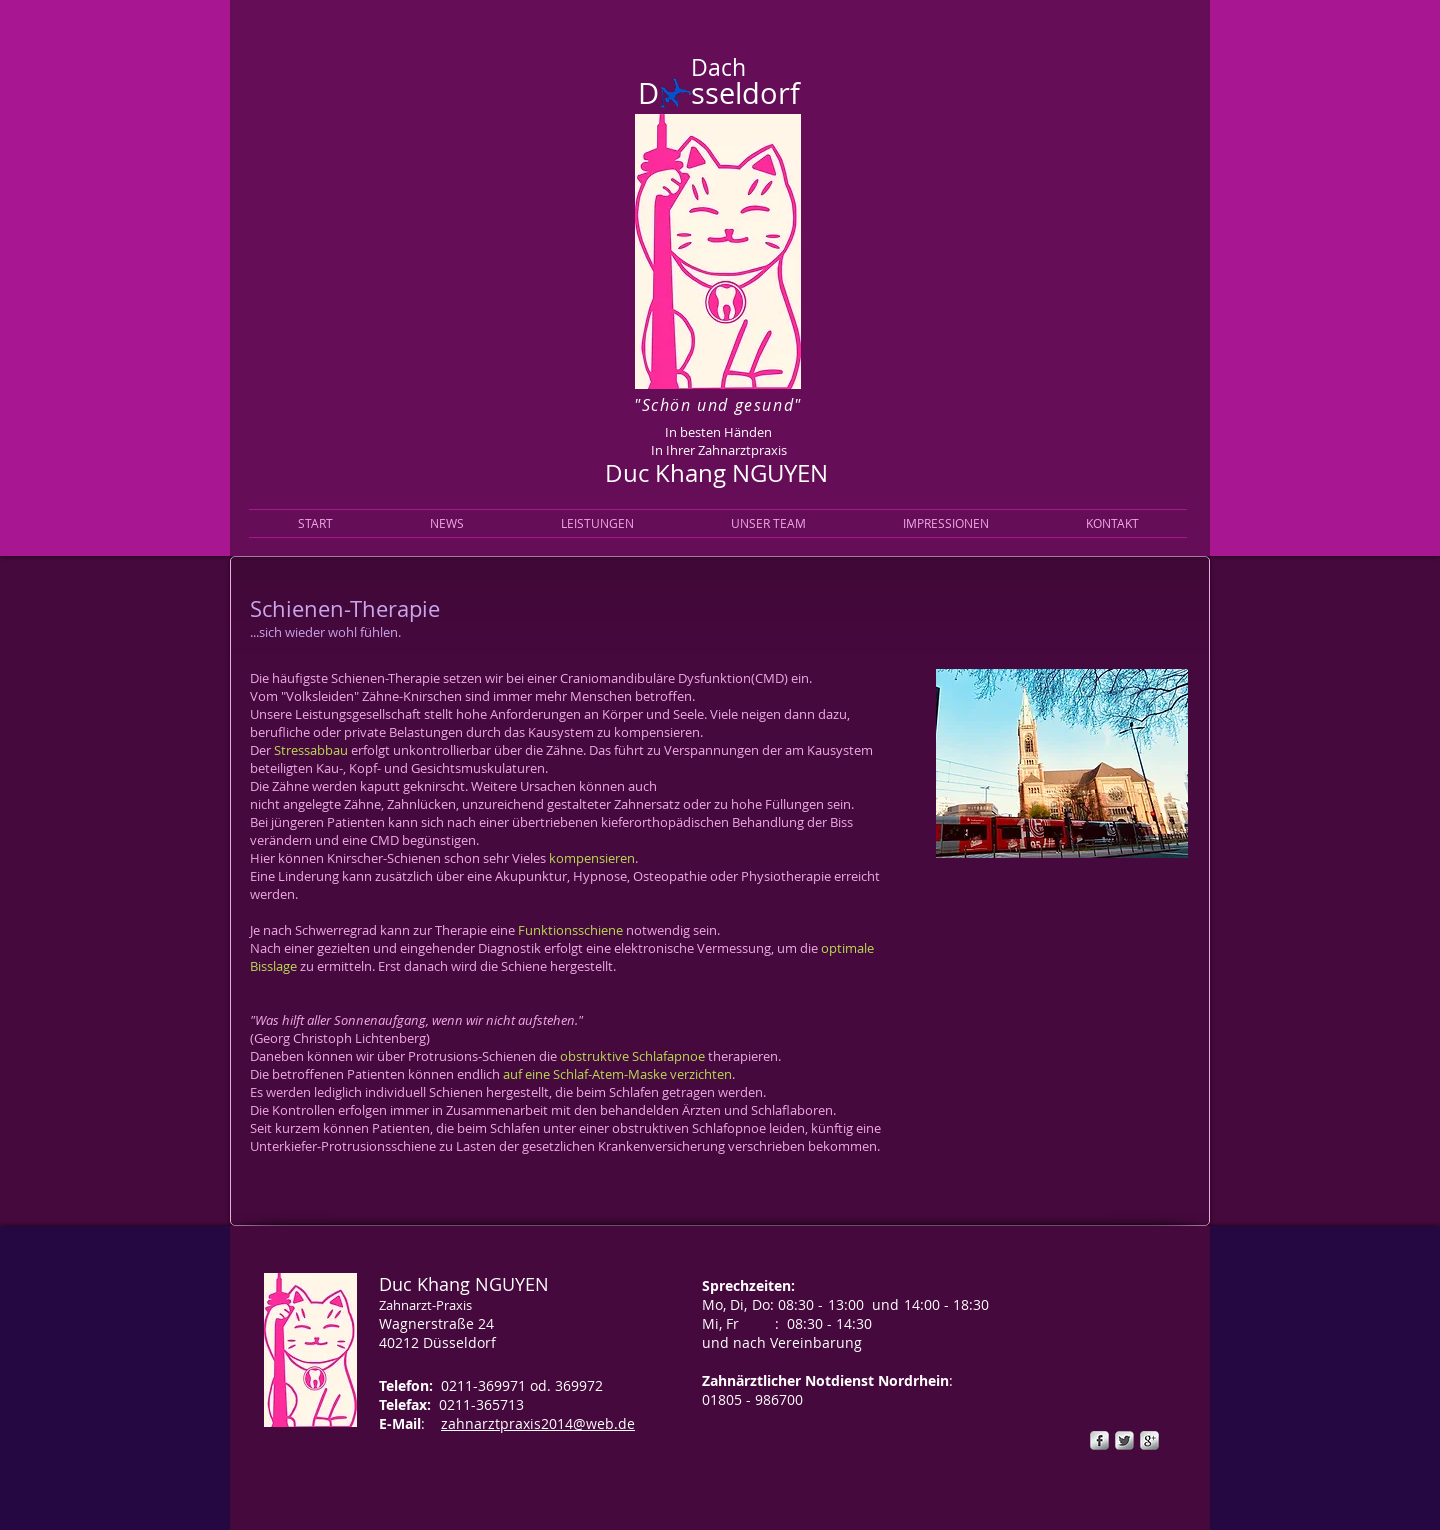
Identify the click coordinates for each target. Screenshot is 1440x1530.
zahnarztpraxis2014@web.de (538, 1423)
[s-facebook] (1099, 1440)
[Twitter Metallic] (1124, 1440)
